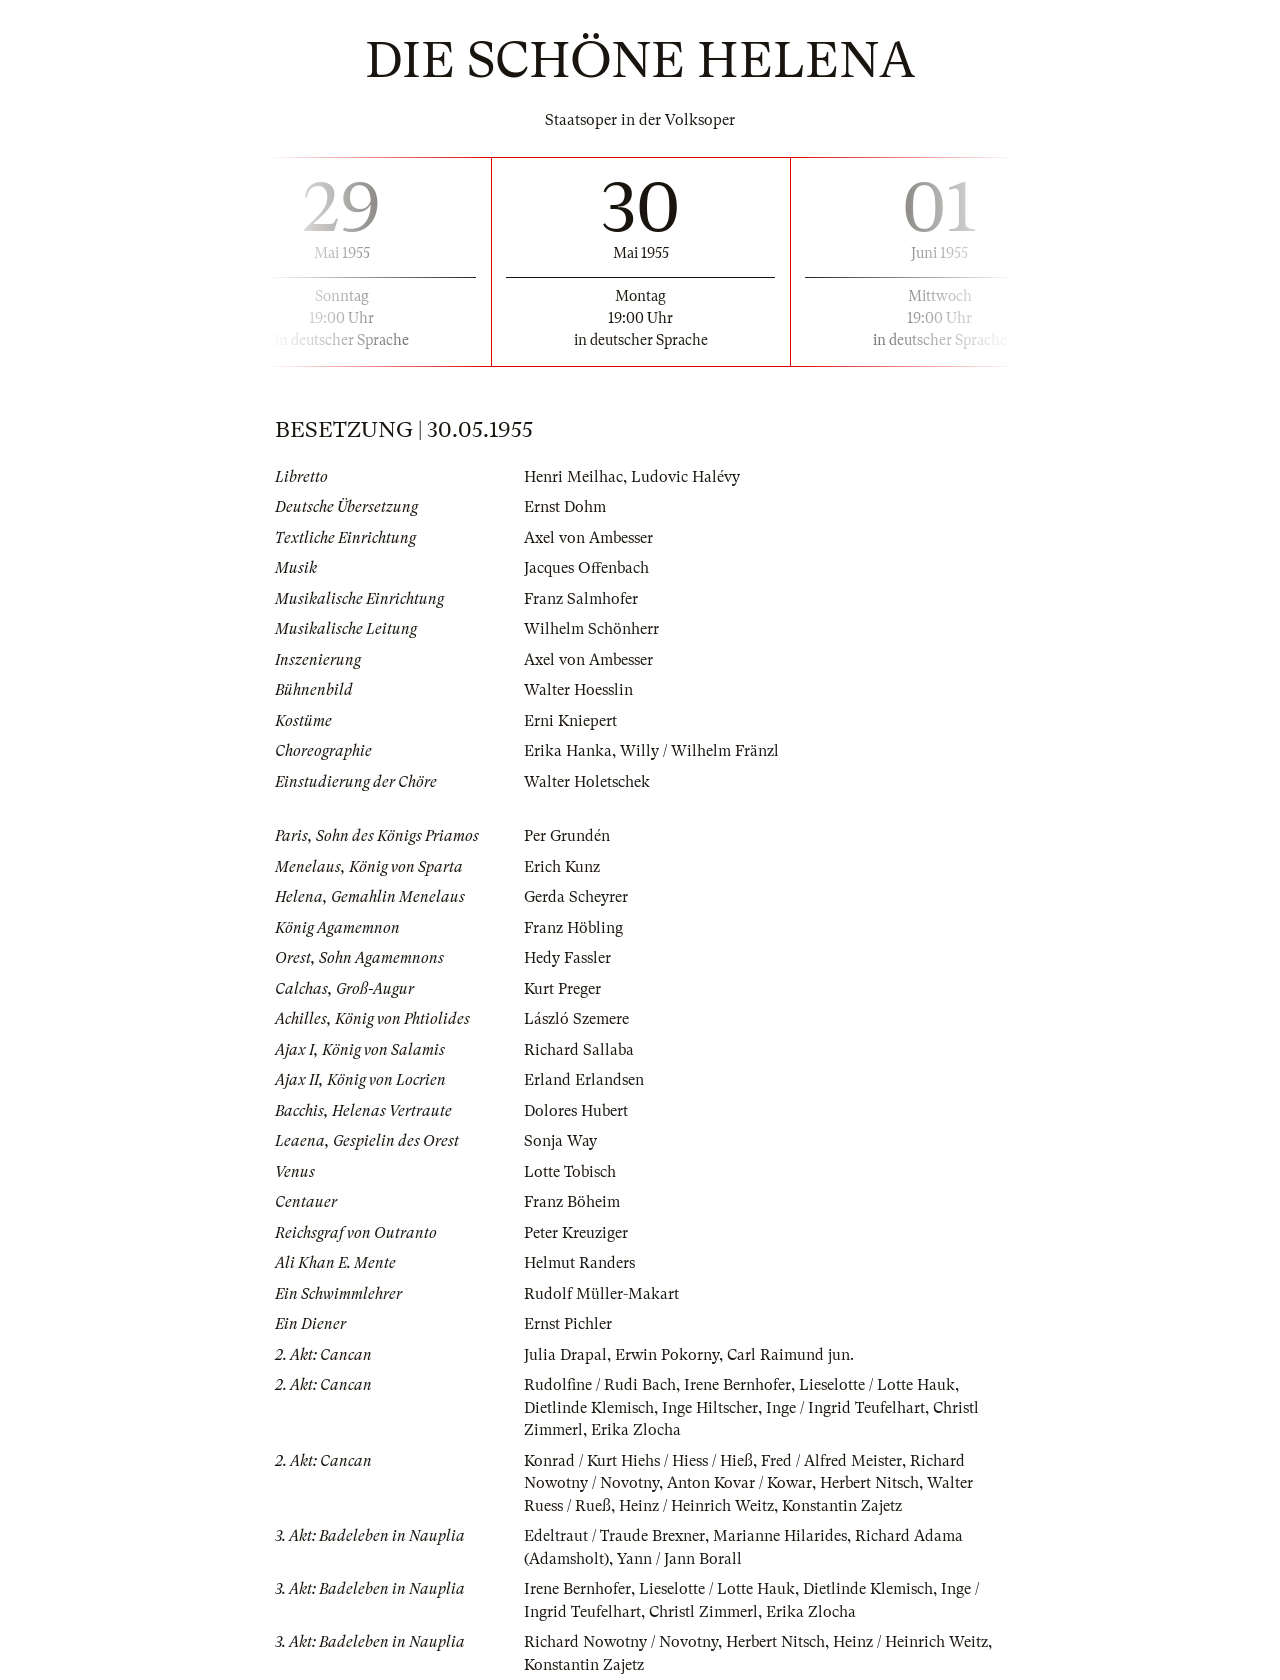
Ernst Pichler (568, 1324)
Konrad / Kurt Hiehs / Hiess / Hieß (638, 1461)
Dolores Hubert (576, 1111)
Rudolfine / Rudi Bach (600, 1385)
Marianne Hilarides (780, 1536)
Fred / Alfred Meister (831, 1461)
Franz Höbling (573, 928)
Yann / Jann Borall (679, 1559)
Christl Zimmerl (703, 1612)
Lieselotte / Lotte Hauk (877, 1385)
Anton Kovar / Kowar (739, 1483)
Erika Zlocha (636, 1430)
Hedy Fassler (567, 958)
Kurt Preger (562, 989)
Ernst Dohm (565, 507)
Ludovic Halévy (685, 477)
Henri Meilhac (573, 477)
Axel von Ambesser (588, 538)
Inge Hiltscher (710, 1408)
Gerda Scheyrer (576, 897)
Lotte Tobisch (570, 1172)
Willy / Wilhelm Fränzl (699, 751)
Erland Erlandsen (584, 1080)
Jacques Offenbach (586, 568)
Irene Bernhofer (737, 1385)
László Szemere (576, 1019)
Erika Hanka (568, 751)
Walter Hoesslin (578, 690)
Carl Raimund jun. (790, 1355)
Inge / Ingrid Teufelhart (845, 1408)
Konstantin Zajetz (842, 1506)
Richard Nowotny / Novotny (621, 1642)
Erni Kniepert (570, 721)
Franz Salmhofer (581, 599)
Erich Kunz (562, 867)
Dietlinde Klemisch (589, 1408)
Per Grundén (567, 836)
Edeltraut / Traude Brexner (614, 1536)
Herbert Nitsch (869, 1483)
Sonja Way (560, 1141)
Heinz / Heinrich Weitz (696, 1506)
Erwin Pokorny (667, 1355)
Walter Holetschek (587, 782)
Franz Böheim (572, 1202)
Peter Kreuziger (576, 1233)
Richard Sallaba (579, 1050)
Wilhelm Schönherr (591, 629)
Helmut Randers (579, 1263)
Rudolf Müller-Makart (601, 1294)
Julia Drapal (565, 1355)
